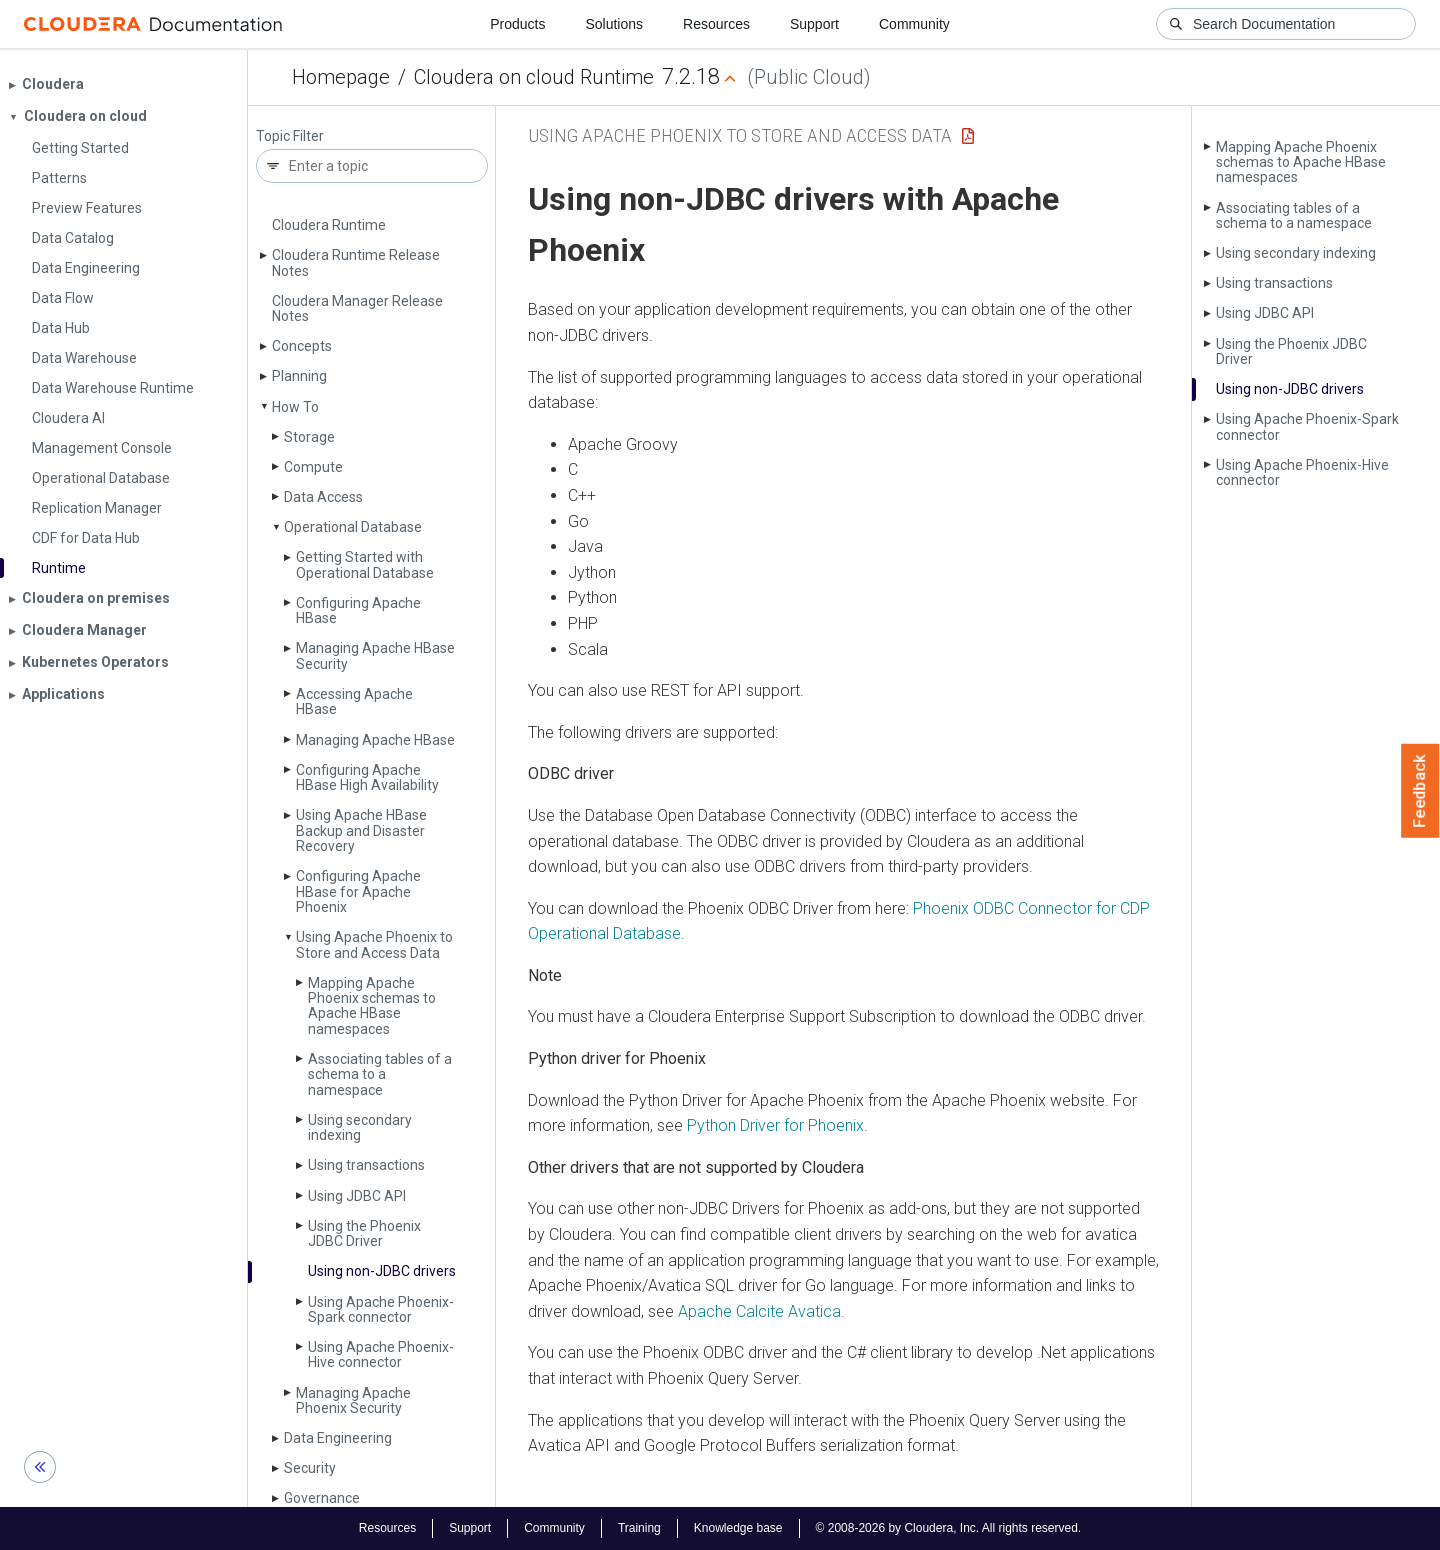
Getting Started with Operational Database (365, 564)
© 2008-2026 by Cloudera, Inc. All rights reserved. (949, 1528)
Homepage (341, 77)
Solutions (614, 24)
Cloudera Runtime (329, 225)
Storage (309, 437)
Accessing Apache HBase (354, 701)
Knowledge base (738, 1528)
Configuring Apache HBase (358, 610)
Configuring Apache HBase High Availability (367, 777)
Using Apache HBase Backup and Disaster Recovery (361, 830)
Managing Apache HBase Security (375, 655)
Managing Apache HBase (375, 740)
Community (914, 24)
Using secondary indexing (360, 1127)
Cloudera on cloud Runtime (534, 77)
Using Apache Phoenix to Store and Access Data (374, 944)
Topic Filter (290, 136)
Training (639, 1528)
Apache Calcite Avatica (759, 1311)
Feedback (1420, 791)
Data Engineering (338, 1438)
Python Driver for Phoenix (775, 1125)
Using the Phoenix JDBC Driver (364, 1233)
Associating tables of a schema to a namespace (380, 1074)
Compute (313, 467)
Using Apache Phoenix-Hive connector (381, 1354)
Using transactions (366, 1165)
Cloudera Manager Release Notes (357, 308)
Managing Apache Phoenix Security (353, 1400)
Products (517, 24)
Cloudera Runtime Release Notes (356, 262)
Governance (322, 1498)
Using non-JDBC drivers (382, 1271)
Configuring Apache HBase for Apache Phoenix (358, 891)
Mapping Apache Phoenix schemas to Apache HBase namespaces (372, 1006)
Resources (716, 24)
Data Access (323, 497)
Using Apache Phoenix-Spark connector (381, 1309)
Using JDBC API (357, 1196)
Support (814, 24)
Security (310, 1468)
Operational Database (353, 527)
